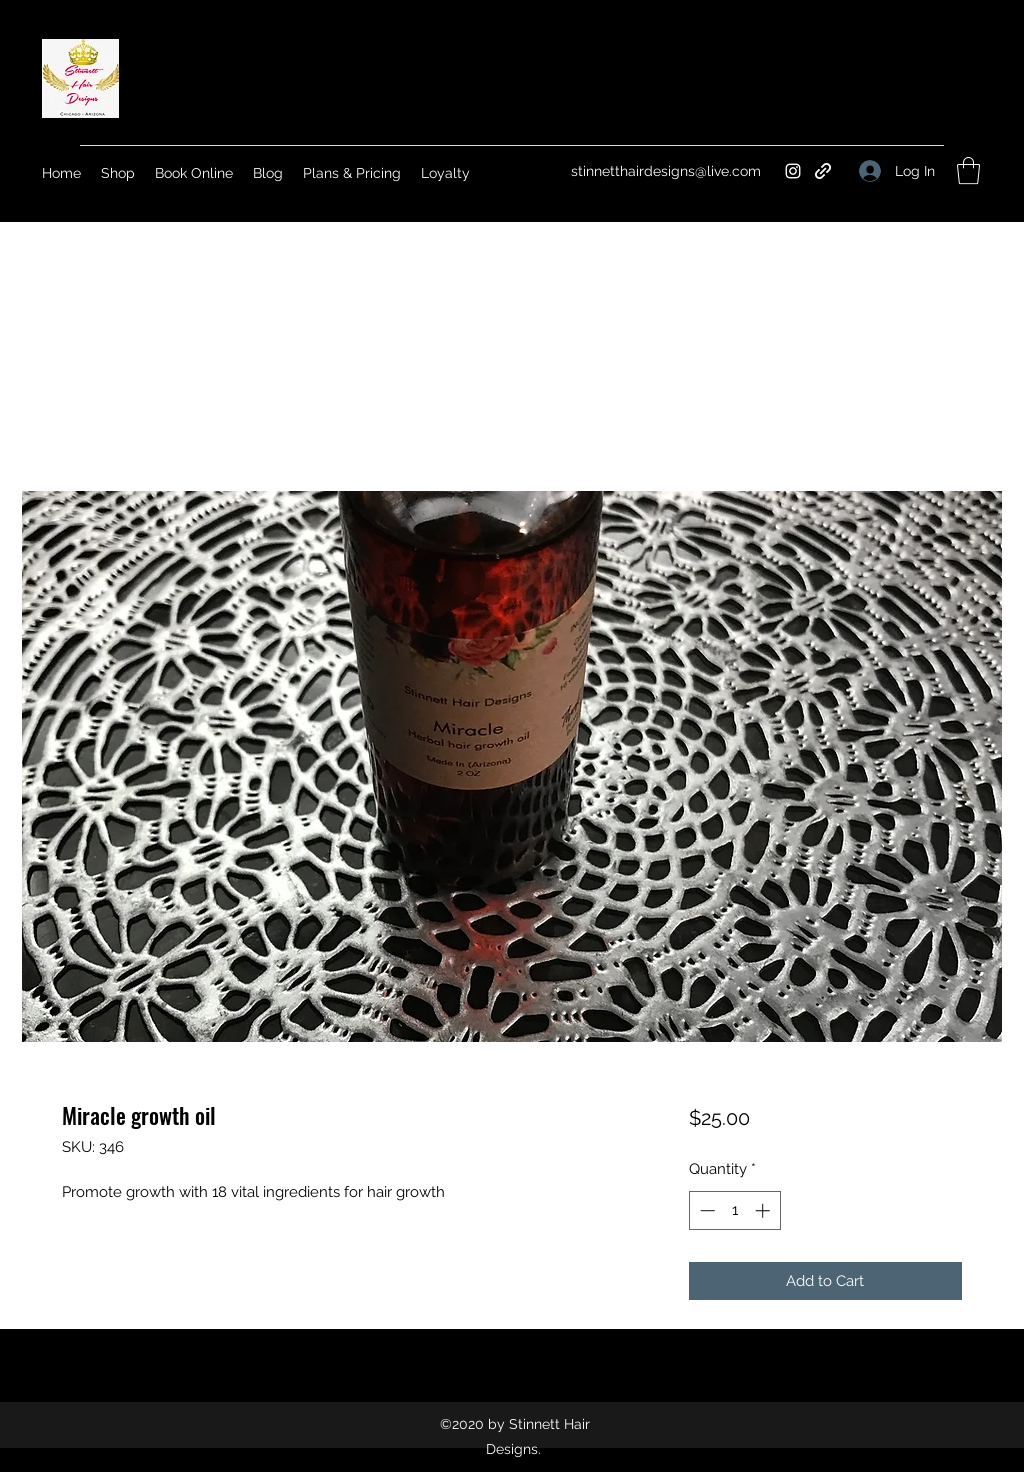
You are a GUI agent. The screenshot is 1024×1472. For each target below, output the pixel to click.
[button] (968, 170)
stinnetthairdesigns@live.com (666, 171)
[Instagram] (793, 171)
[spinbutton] (734, 1210)
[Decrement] (705, 1210)
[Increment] (764, 1210)
